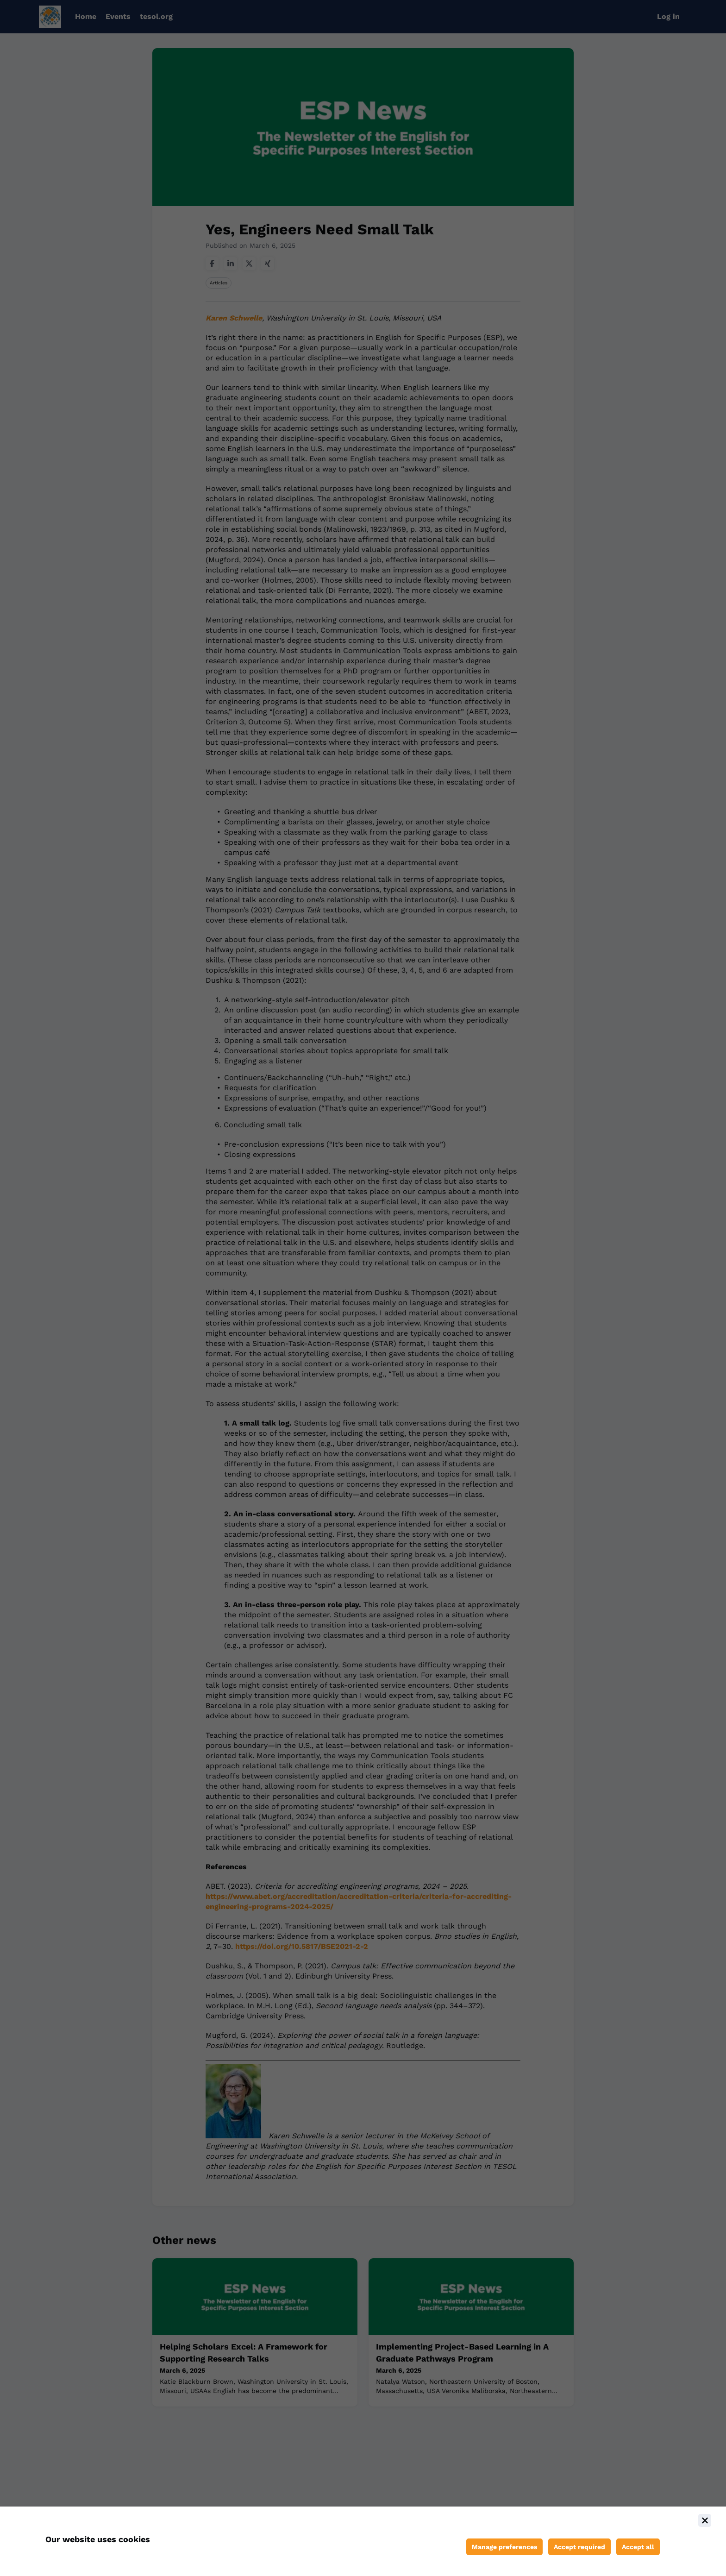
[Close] (704, 2520)
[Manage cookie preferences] (504, 2546)
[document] (363, 2541)
